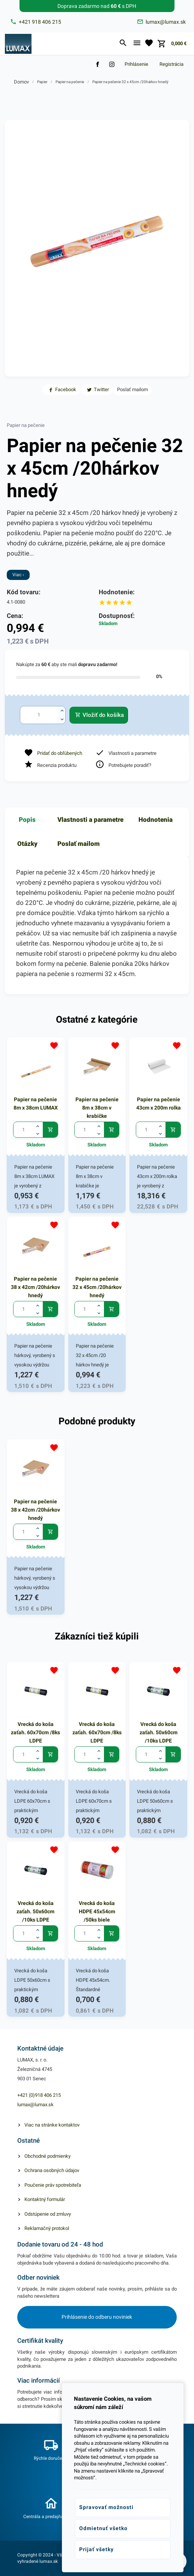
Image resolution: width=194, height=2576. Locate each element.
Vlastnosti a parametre (90, 819)
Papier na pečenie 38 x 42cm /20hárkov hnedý (35, 1287)
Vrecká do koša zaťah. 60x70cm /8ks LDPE (35, 1732)
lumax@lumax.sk (35, 2104)
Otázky (27, 843)
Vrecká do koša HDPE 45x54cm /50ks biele (97, 1911)
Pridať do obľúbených (59, 753)
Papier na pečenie (70, 82)
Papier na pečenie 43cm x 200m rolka (158, 1103)
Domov (21, 82)
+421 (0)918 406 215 (39, 2095)
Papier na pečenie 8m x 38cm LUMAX (36, 1103)
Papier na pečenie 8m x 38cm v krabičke (97, 1107)
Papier (42, 82)
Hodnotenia (155, 819)
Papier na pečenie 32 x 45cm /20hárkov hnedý (130, 82)
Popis (27, 819)
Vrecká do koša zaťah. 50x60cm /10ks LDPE (158, 1732)
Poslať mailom (78, 843)
